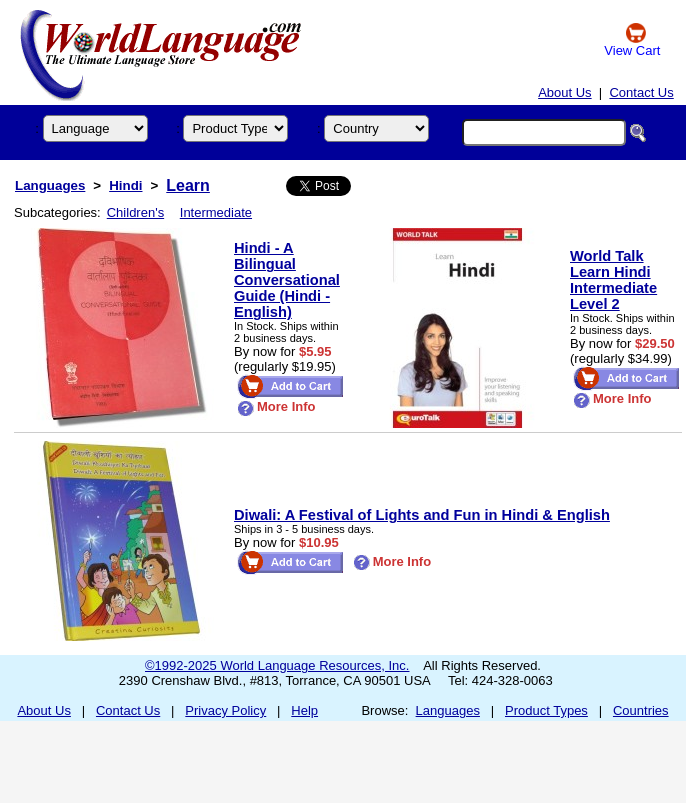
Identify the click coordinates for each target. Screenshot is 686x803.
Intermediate (216, 212)
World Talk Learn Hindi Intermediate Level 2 (613, 280)
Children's (135, 212)
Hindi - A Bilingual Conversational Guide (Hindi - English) (287, 280)
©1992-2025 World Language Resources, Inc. (277, 665)
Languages (50, 185)
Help (304, 710)
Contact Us (641, 92)
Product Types (546, 710)
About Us (564, 92)
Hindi (125, 185)
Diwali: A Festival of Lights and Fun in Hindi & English (422, 515)
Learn (188, 185)
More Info (276, 406)
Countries (641, 710)
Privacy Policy (225, 710)
